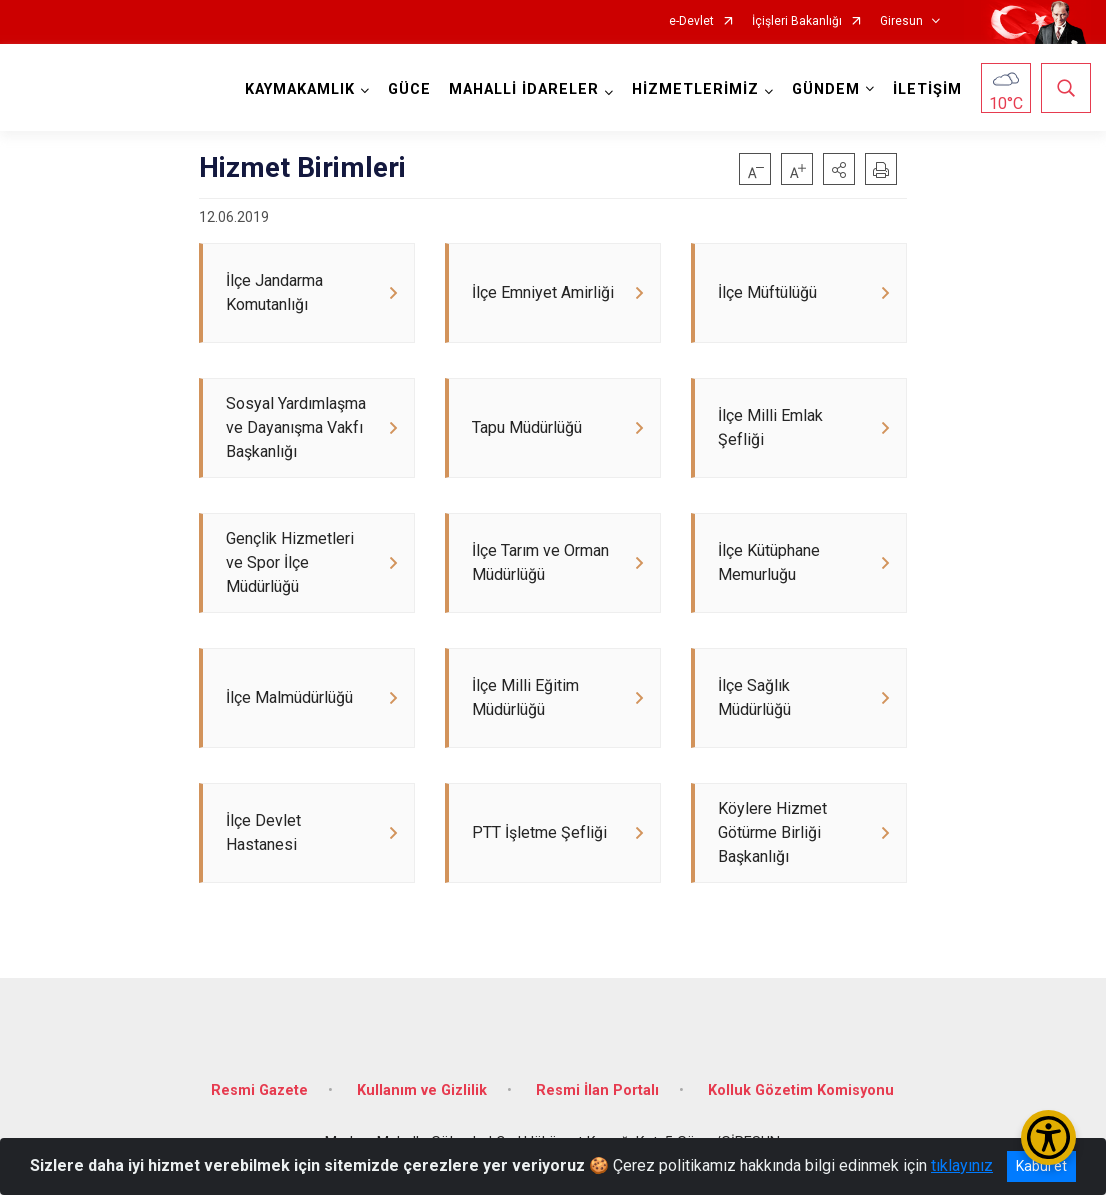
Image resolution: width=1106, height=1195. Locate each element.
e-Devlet (691, 21)
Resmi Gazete (259, 1090)
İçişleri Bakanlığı (797, 21)
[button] (839, 169)
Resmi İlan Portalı (597, 1090)
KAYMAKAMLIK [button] (300, 89)
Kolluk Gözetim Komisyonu (801, 1090)
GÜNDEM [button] (826, 89)
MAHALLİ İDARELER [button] (524, 89)
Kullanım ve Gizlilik (422, 1090)
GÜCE (409, 89)
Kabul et (1041, 1166)
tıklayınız (962, 1165)
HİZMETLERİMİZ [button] (695, 89)
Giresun (901, 21)
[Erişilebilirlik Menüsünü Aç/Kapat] (1048, 1137)
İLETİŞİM (927, 89)
